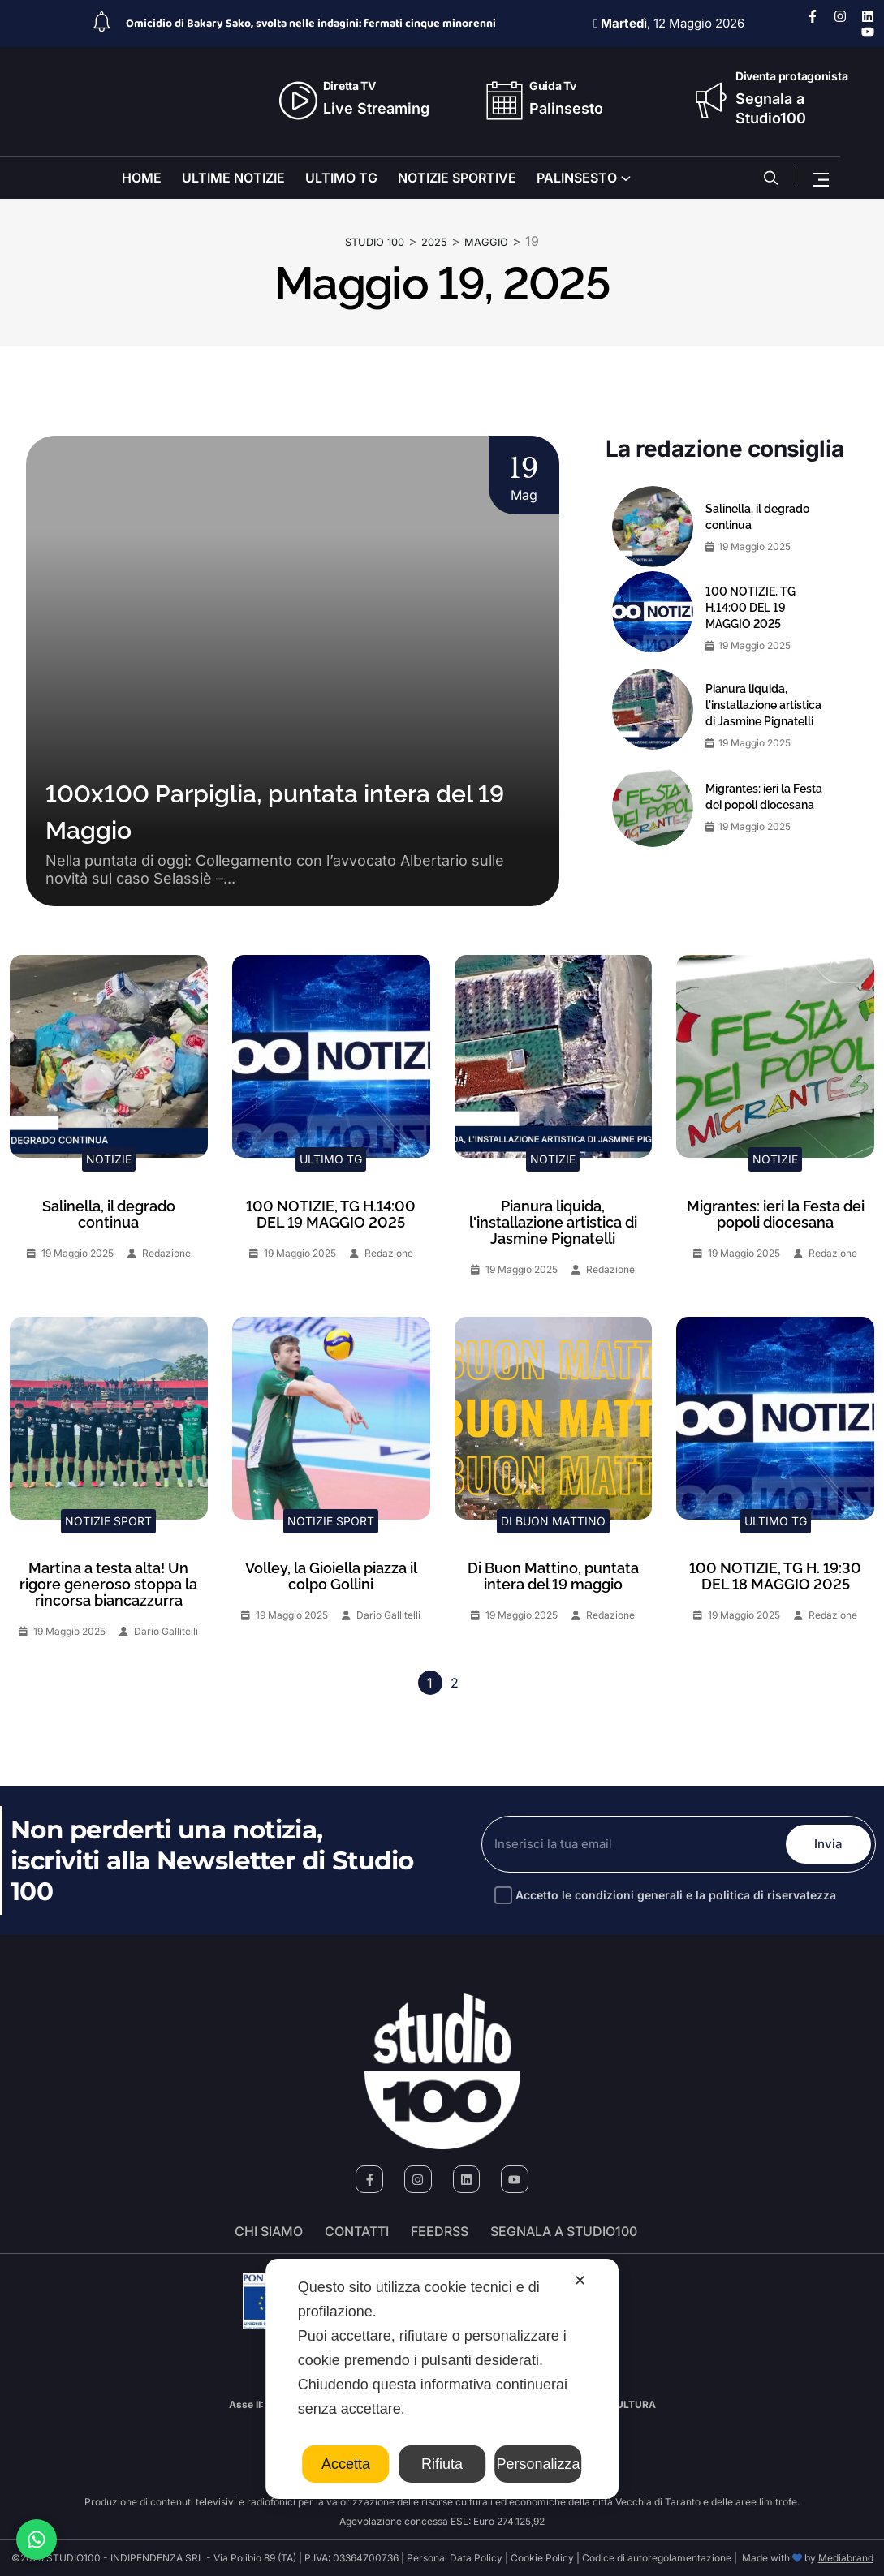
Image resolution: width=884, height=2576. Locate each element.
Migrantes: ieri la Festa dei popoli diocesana (763, 795)
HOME (142, 178)
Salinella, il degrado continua (757, 515)
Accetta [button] (345, 2464)
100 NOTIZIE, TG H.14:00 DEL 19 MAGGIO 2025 (750, 606)
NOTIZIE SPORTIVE (457, 178)
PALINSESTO (577, 178)
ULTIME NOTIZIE (233, 178)
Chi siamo (269, 2231)
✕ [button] (580, 2281)
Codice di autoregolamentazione (655, 2558)
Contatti (357, 2231)
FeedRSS (439, 2231)
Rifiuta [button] (442, 2464)
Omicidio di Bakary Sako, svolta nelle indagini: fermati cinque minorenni (311, 23)
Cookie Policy (542, 2558)
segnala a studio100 (563, 2231)
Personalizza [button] (538, 2464)
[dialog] (442, 2379)
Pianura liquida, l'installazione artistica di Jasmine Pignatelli (763, 703)
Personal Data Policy (454, 2558)
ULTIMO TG (341, 178)
